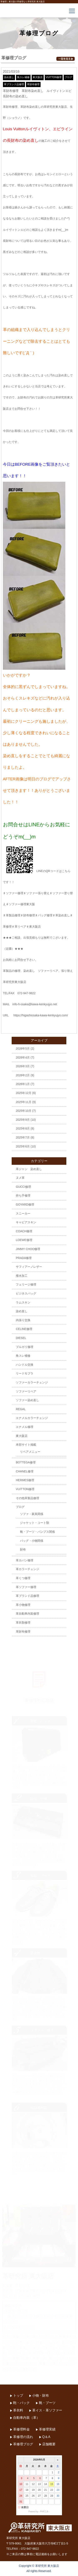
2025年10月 (23, 1110)
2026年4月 (23, 1057)
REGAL (21, 1409)
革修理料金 (21, 2429)
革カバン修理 (24, 1560)
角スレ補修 (23, 77)
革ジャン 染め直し (29, 1169)
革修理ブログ (23, 2444)
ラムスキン (23, 1302)
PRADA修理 (24, 1258)
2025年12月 (23, 1093)
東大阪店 (38, 77)
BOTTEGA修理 (26, 1462)
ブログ (68, 77)
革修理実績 (47, 2429)
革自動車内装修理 (27, 1613)
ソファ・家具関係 (31, 1514)
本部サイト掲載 (26, 1444)
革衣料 (18, 2410)
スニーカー (23, 1213)
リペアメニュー (30, 1451)
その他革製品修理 (27, 1498)
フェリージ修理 (26, 1284)
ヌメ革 (20, 1177)
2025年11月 (23, 1102)
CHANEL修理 (24, 1471)
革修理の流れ (23, 2437)
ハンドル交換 (24, 1364)
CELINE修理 (24, 1329)
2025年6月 (23, 1146)
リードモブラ (24, 1373)
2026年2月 (23, 1075)
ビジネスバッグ (26, 1293)
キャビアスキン (26, 1222)
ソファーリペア (26, 1391)
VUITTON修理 (54, 77)
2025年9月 (23, 1119)
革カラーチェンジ (27, 1569)
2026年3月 (23, 1066)
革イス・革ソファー (47, 2410)
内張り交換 (23, 1320)
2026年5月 (23, 1048)
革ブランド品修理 (14, 84)
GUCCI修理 (23, 1186)
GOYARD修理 (25, 1204)
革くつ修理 (23, 1578)
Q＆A (46, 2437)
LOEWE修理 (24, 1240)
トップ (18, 2395)
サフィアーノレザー (29, 1266)
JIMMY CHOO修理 (28, 1249)
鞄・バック (21, 2403)
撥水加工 (21, 1275)
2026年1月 (23, 1084)
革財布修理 (33, 84)
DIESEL (21, 1338)
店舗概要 (49, 2444)
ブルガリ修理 (24, 1347)
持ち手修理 (23, 1195)
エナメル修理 (24, 1427)
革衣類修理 (23, 1622)
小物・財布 (40, 2395)
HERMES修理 (25, 1480)
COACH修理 (24, 1231)
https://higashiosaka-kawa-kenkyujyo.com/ (40, 1015)
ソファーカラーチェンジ (32, 1382)
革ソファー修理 (26, 1587)
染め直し (9, 77)
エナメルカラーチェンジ (32, 1418)
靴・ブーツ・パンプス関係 (37, 1531)
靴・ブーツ (47, 2403)
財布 (23, 1549)
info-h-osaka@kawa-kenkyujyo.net (34, 1004)
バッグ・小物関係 (31, 1540)
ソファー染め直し (27, 1400)
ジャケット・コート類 (34, 1522)
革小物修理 (23, 1604)
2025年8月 (23, 1128)
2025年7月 (23, 1137)
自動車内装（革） (26, 2417)
